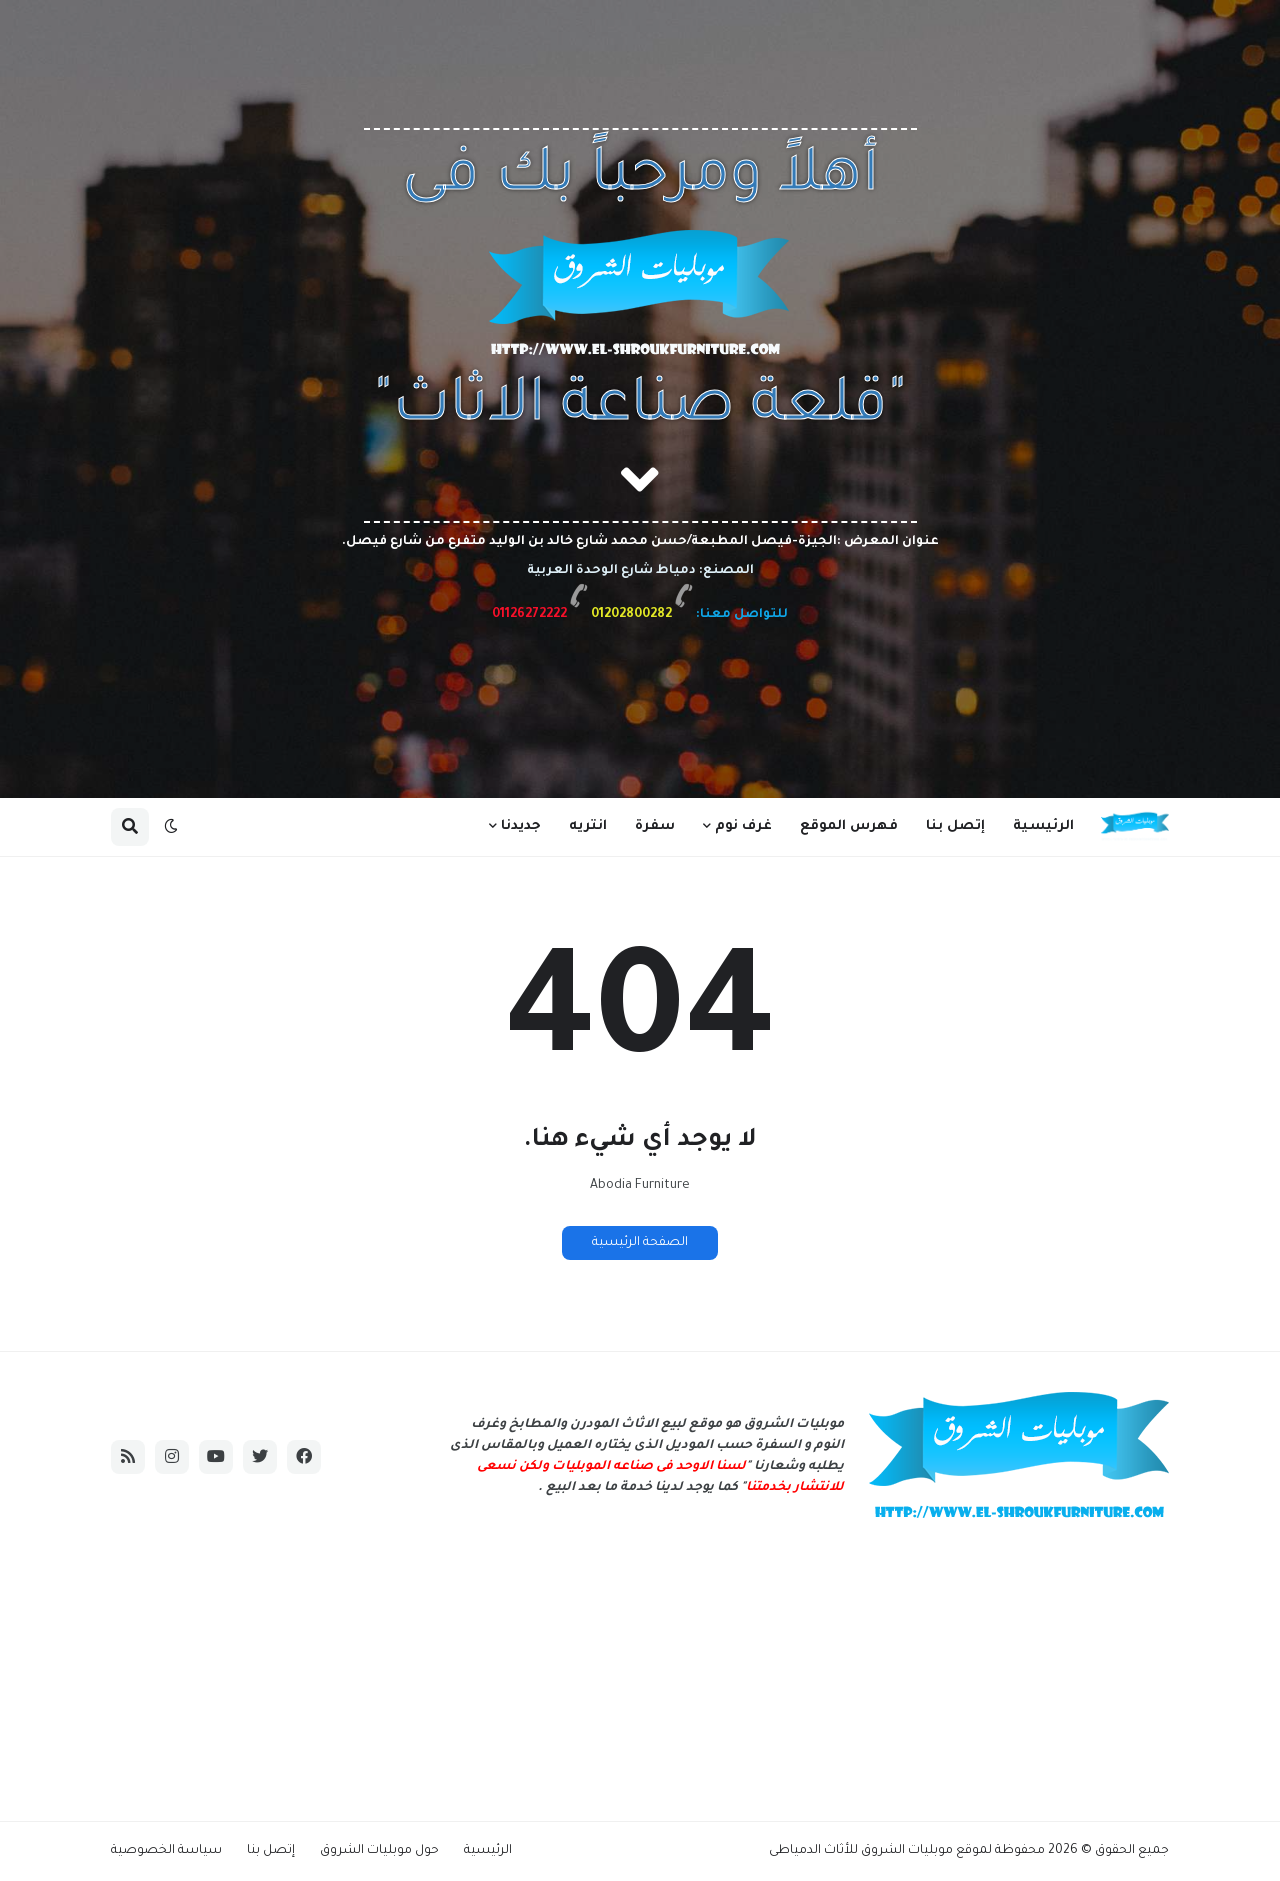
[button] (171, 827)
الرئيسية (488, 1851)
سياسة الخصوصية (166, 1851)
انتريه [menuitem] (588, 826)
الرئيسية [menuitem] (1043, 826)
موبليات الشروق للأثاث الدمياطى (861, 1851)
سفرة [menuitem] (655, 826)
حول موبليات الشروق (379, 1851)
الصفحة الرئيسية (640, 1243)
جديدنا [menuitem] (521, 826)
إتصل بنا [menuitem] (955, 826)
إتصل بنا (271, 1851)
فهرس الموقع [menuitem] (849, 826)
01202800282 (630, 615)
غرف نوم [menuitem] (743, 826)
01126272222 (529, 615)
